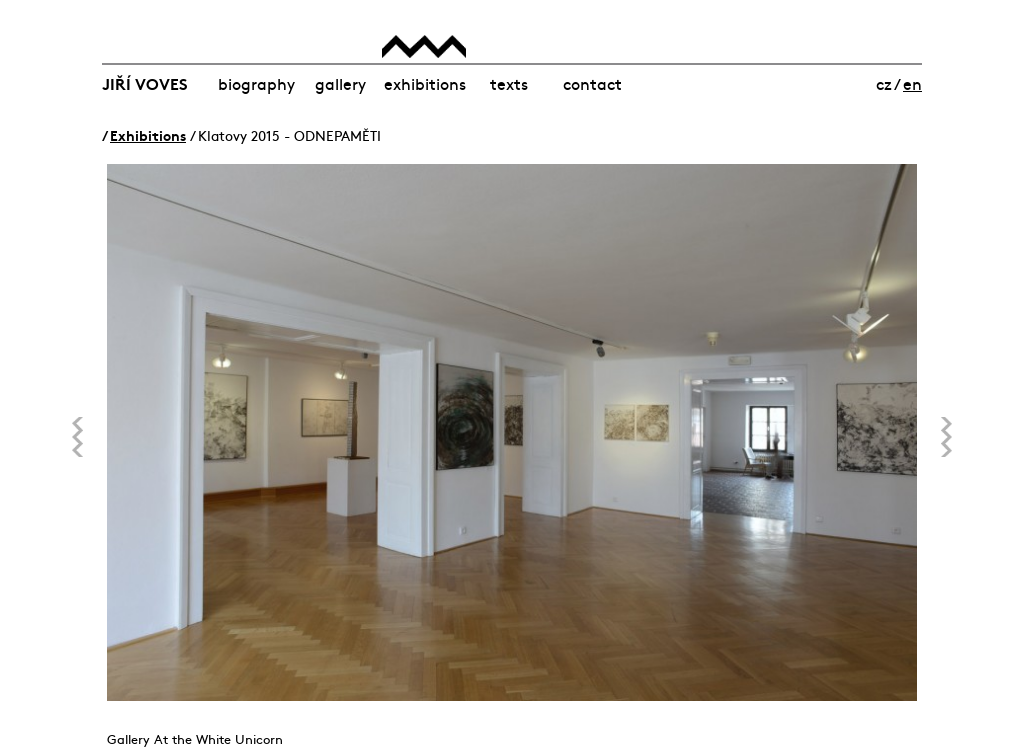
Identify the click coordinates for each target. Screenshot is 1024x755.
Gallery (340, 83)
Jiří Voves (145, 82)
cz (884, 83)
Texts (509, 83)
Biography (256, 83)
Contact (592, 83)
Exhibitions (425, 83)
